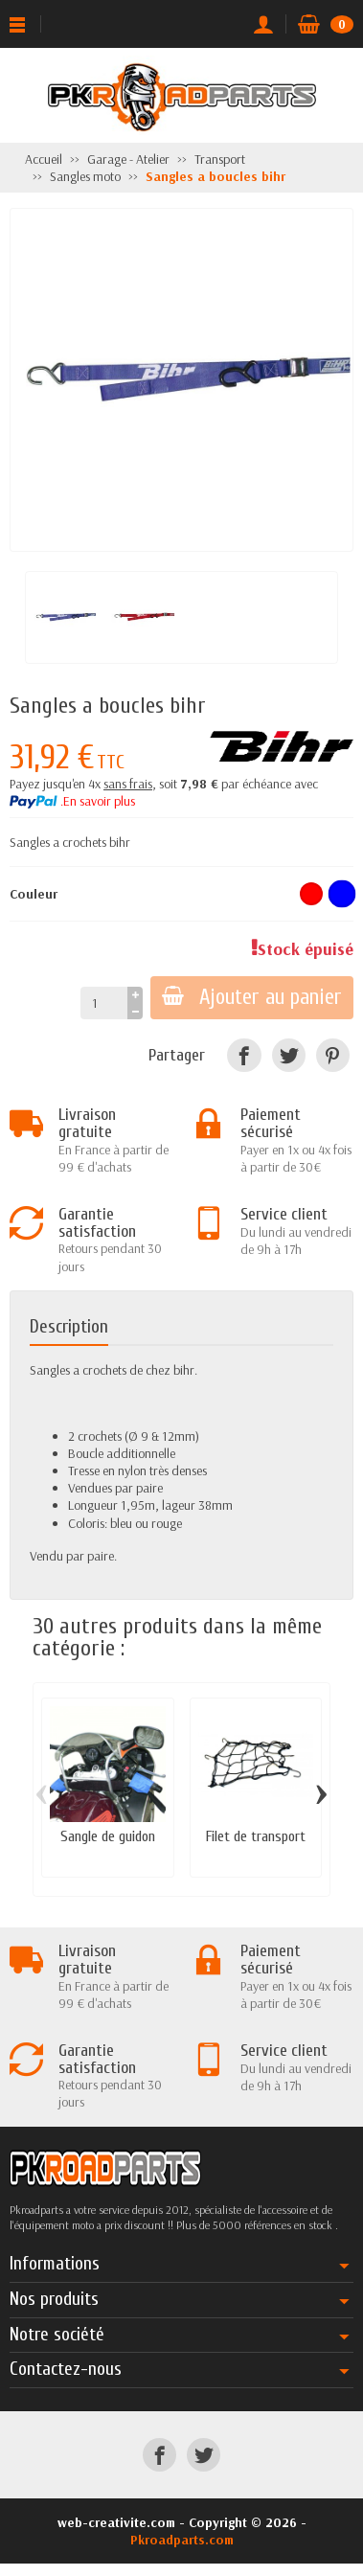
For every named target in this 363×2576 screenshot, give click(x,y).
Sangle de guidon (107, 1836)
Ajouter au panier (252, 997)
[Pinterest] (333, 1055)
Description (69, 1326)
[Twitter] (289, 1055)
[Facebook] (244, 1055)
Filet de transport (256, 1836)
